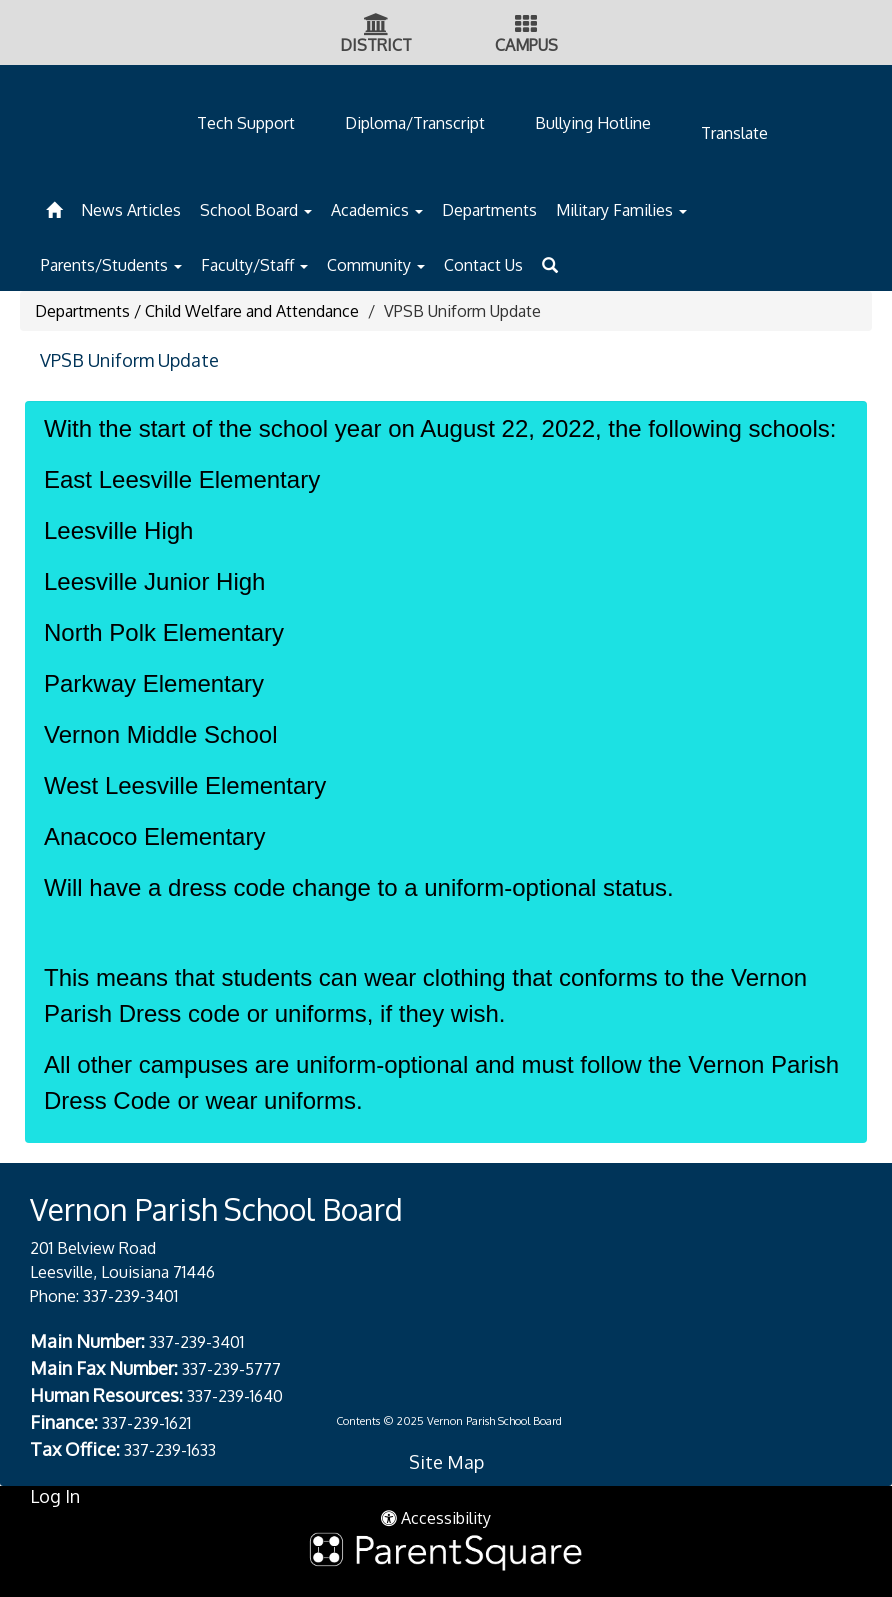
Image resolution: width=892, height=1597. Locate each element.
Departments (489, 210)
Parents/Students (111, 265)
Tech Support (246, 123)
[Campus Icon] (526, 26)
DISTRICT (376, 45)
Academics (377, 210)
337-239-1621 (146, 1423)
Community (376, 265)
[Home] (54, 207)
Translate (734, 133)
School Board (256, 210)
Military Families (621, 210)
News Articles (131, 210)
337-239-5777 (231, 1369)
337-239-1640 (235, 1396)
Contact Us (483, 265)
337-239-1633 (170, 1450)
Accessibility (436, 1518)
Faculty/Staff (254, 265)
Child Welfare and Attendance (252, 311)
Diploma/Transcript (415, 123)
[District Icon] (376, 26)
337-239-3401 (130, 1296)
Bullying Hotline (593, 123)
